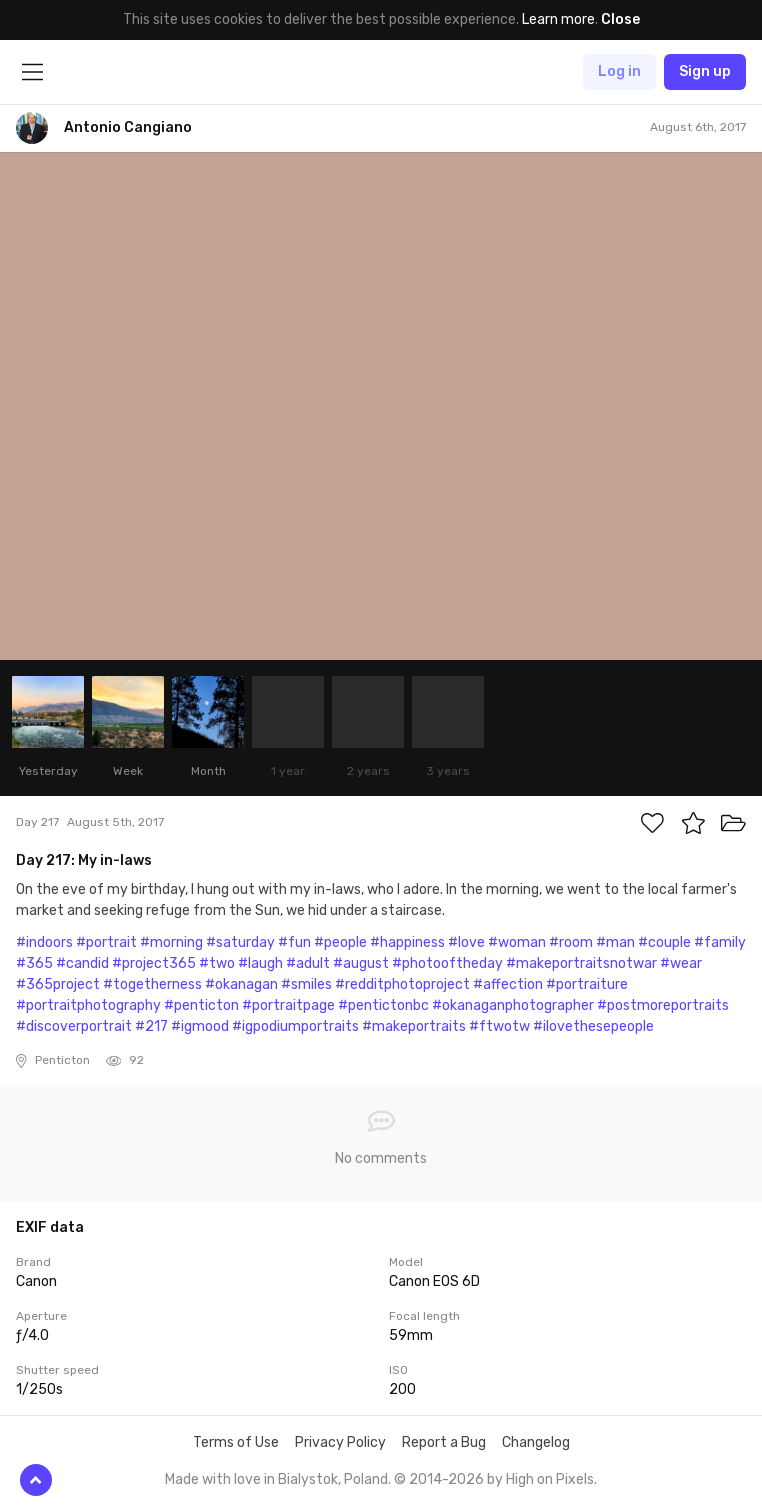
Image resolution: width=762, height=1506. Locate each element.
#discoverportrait (74, 1026)
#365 (34, 963)
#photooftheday (447, 963)
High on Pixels (550, 1479)
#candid (82, 963)
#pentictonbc (383, 1005)
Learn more (558, 19)
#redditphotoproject (402, 984)
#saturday (240, 942)
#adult (308, 963)
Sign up (705, 71)
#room (571, 942)
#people (340, 942)
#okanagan (241, 984)
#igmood (200, 1026)
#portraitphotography (88, 1005)
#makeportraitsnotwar (581, 963)
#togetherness (152, 984)
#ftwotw (499, 1026)
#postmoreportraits (663, 1005)
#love (466, 942)
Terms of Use (236, 1442)
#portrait (106, 942)
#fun (294, 942)
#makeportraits (414, 1026)
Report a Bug (444, 1442)
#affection (508, 984)
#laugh (260, 963)
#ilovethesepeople (593, 1026)
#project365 (154, 963)
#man (615, 942)
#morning (171, 942)
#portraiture (587, 984)
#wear (681, 963)
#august (361, 963)
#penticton (201, 1005)
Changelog (536, 1442)
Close (620, 19)
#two (217, 963)
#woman (517, 942)
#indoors (44, 942)
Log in (619, 71)
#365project (58, 984)
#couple (664, 942)
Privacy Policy (340, 1442)
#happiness (407, 942)
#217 (151, 1026)
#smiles (306, 984)
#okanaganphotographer (513, 1005)
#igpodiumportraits (295, 1026)
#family (720, 942)
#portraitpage (288, 1005)
